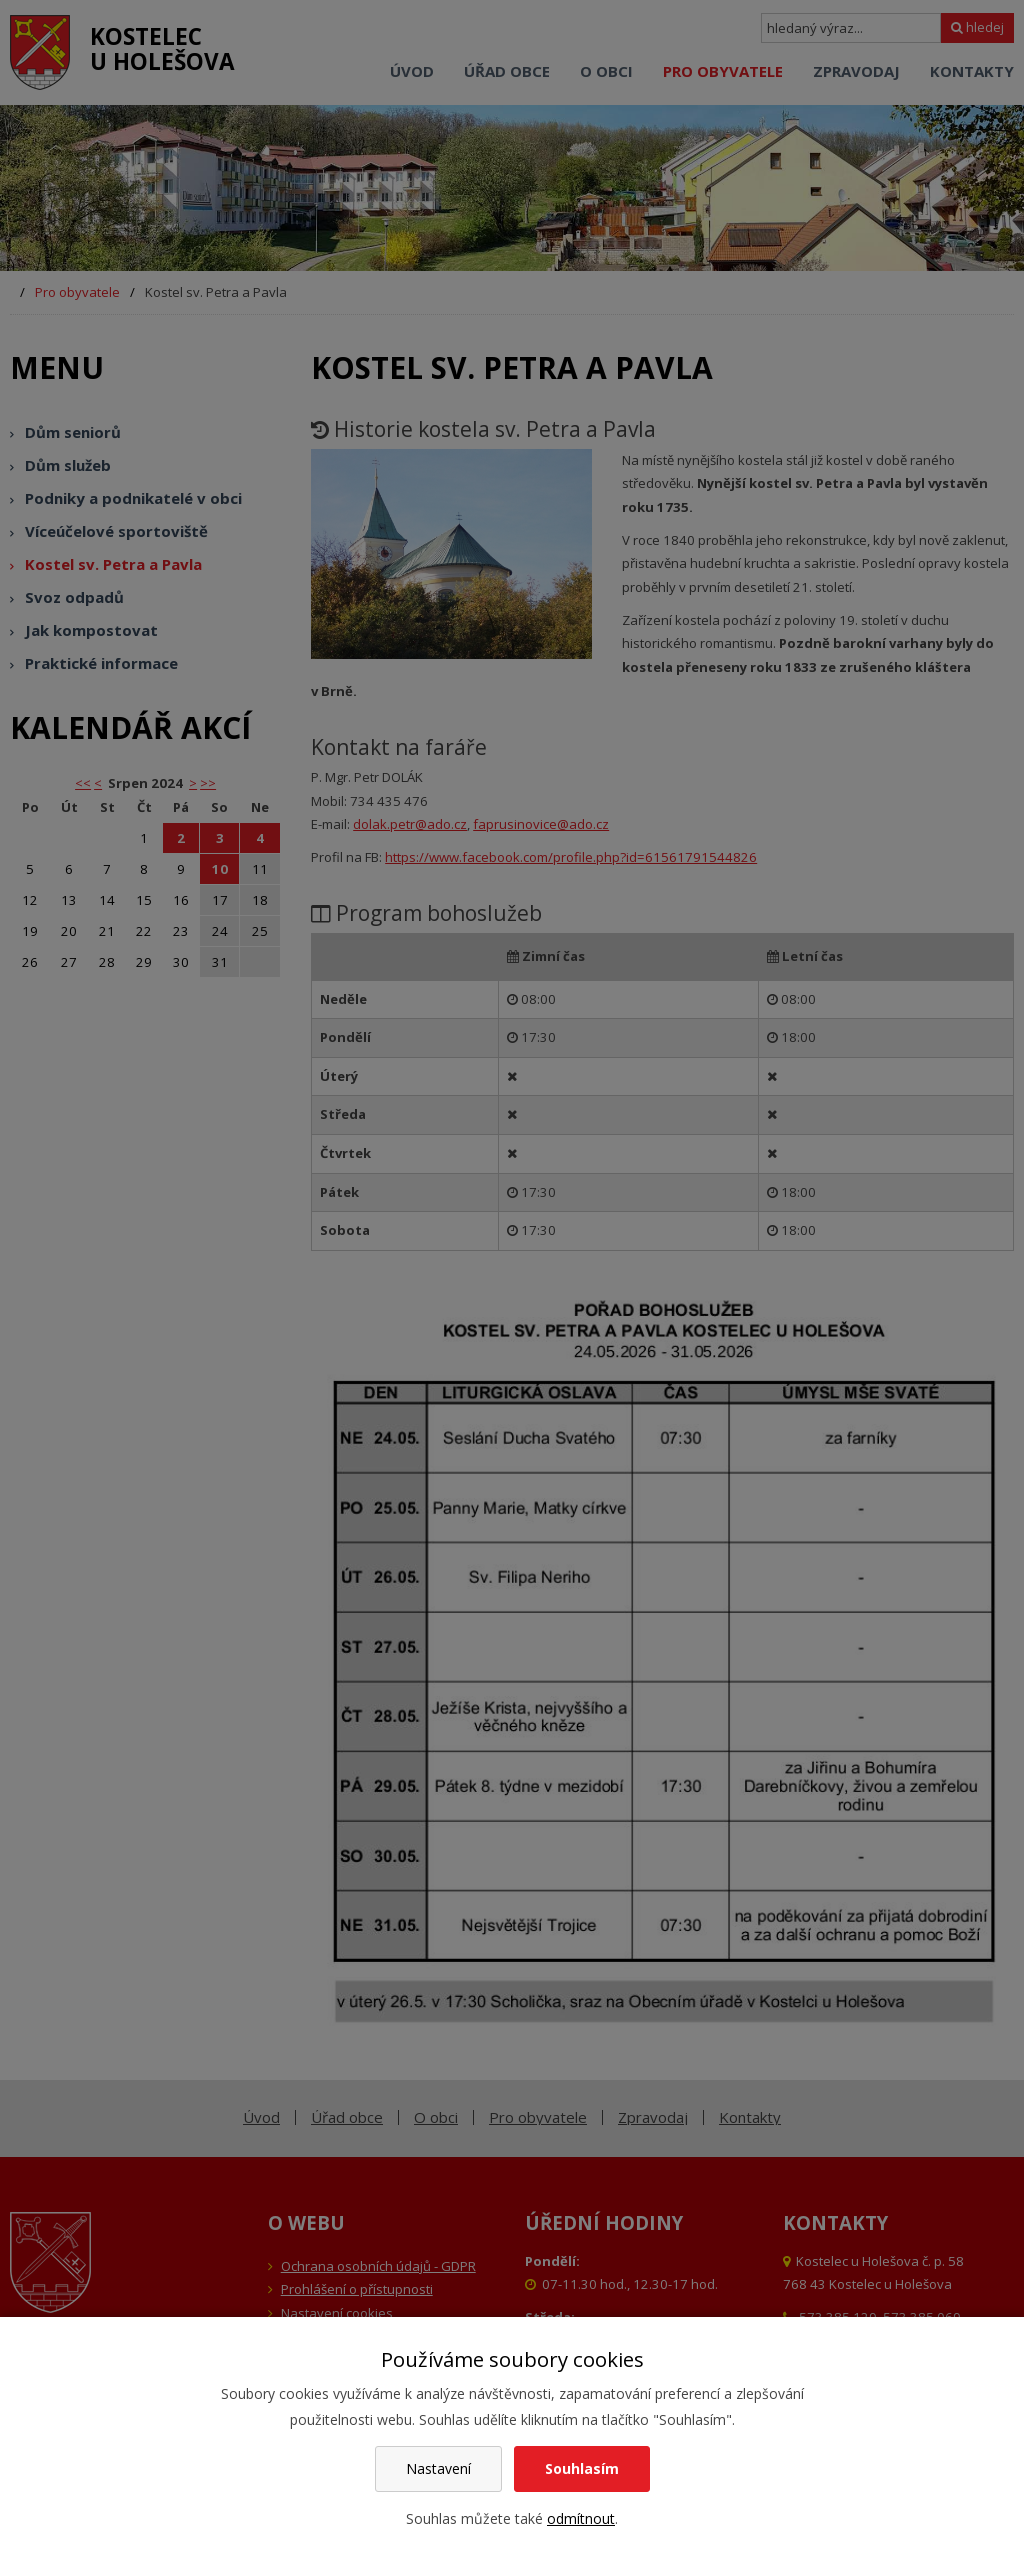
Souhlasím (582, 2468)
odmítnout (581, 2518)
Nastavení (438, 2468)
